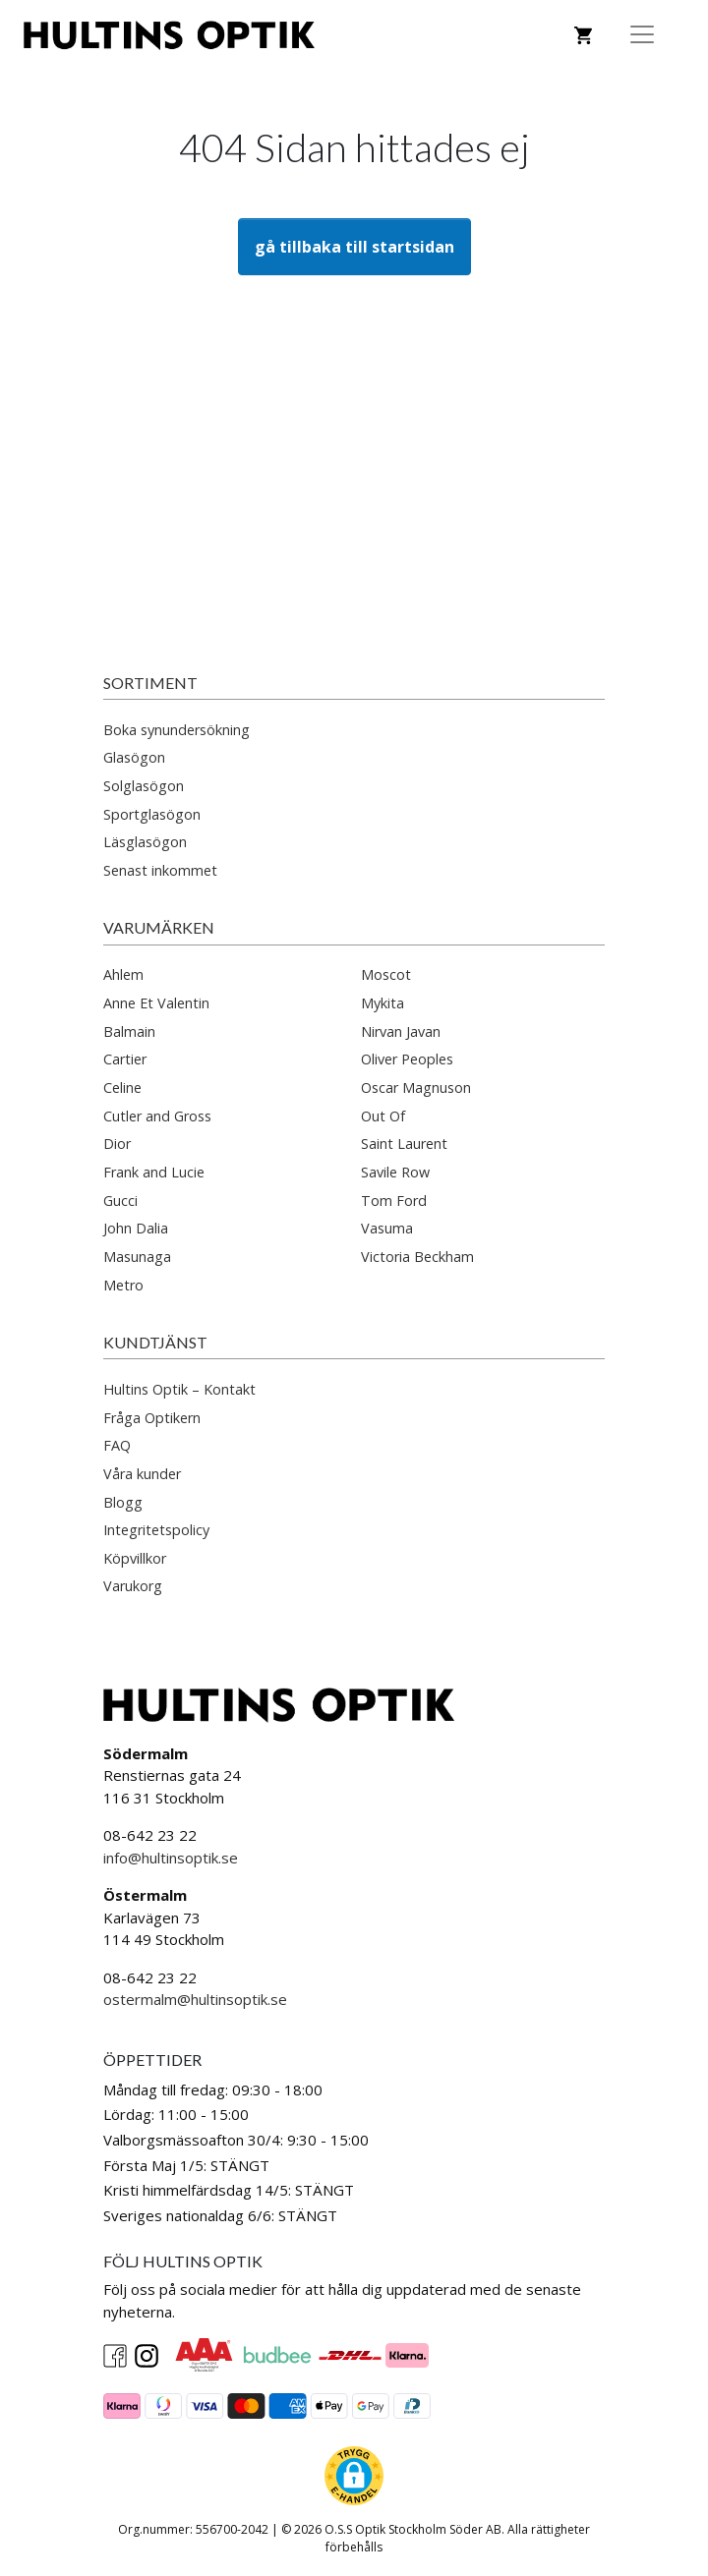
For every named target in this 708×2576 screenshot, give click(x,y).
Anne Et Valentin (156, 1003)
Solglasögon (143, 785)
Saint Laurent (404, 1143)
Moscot (386, 974)
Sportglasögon (152, 814)
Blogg (123, 1502)
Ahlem (123, 974)
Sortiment (150, 682)
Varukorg (132, 1585)
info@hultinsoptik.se (170, 1857)
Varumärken (158, 927)
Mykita (382, 1003)
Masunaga (137, 1256)
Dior (117, 1143)
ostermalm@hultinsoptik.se (195, 1999)
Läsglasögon (145, 841)
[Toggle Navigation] (642, 34)
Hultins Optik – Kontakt (179, 1389)
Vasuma (387, 1228)
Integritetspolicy (156, 1529)
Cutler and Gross (157, 1116)
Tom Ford (394, 1200)
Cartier (125, 1059)
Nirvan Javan (401, 1031)
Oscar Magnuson (416, 1087)
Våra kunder (142, 1473)
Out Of (383, 1116)
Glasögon (134, 757)
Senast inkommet (160, 870)
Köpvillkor (134, 1558)
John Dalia (135, 1228)
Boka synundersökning (176, 729)
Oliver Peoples (407, 1059)
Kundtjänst (155, 1342)
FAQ (117, 1445)
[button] (354, 2475)
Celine (122, 1087)
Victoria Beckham (417, 1256)
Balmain (129, 1031)
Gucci (120, 1200)
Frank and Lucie (154, 1172)
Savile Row (395, 1172)
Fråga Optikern (152, 1417)
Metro (123, 1285)
